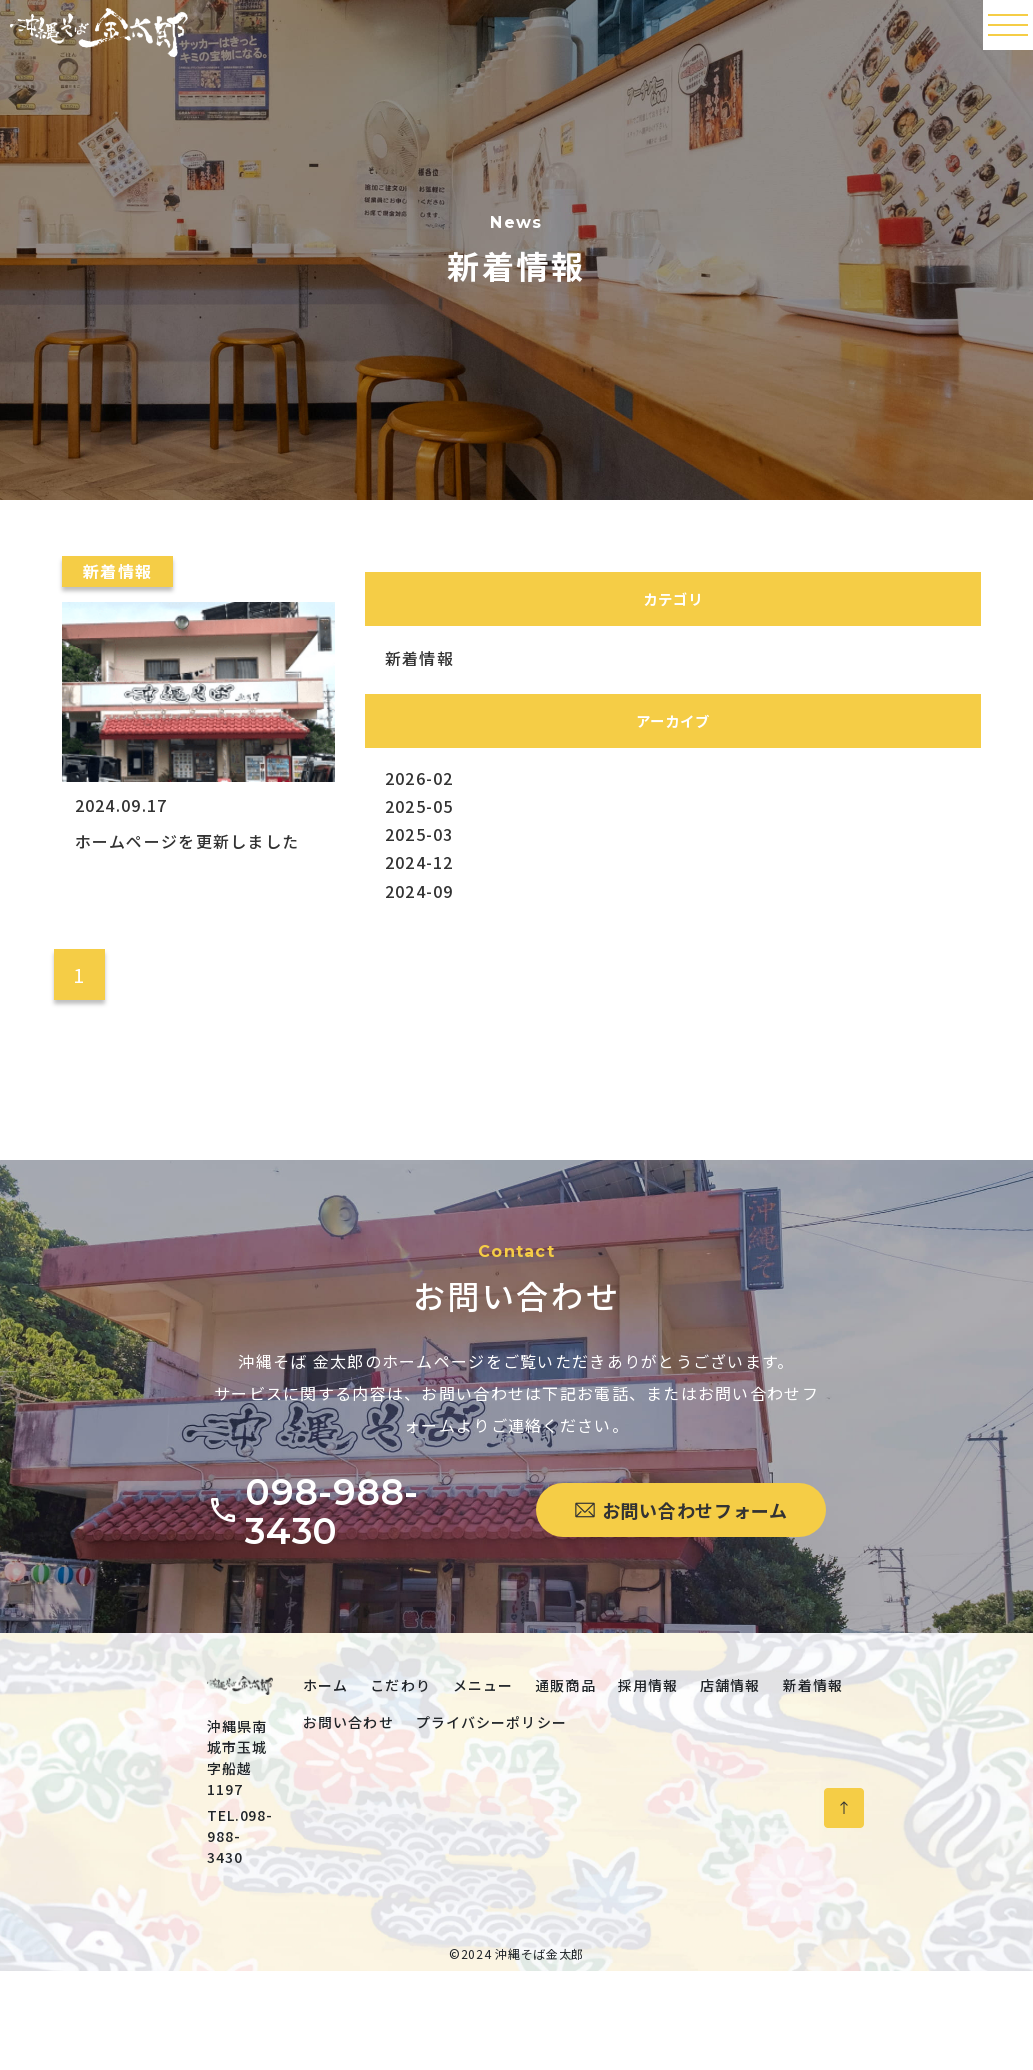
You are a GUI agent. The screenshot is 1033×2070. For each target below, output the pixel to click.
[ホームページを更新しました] (192, 799)
